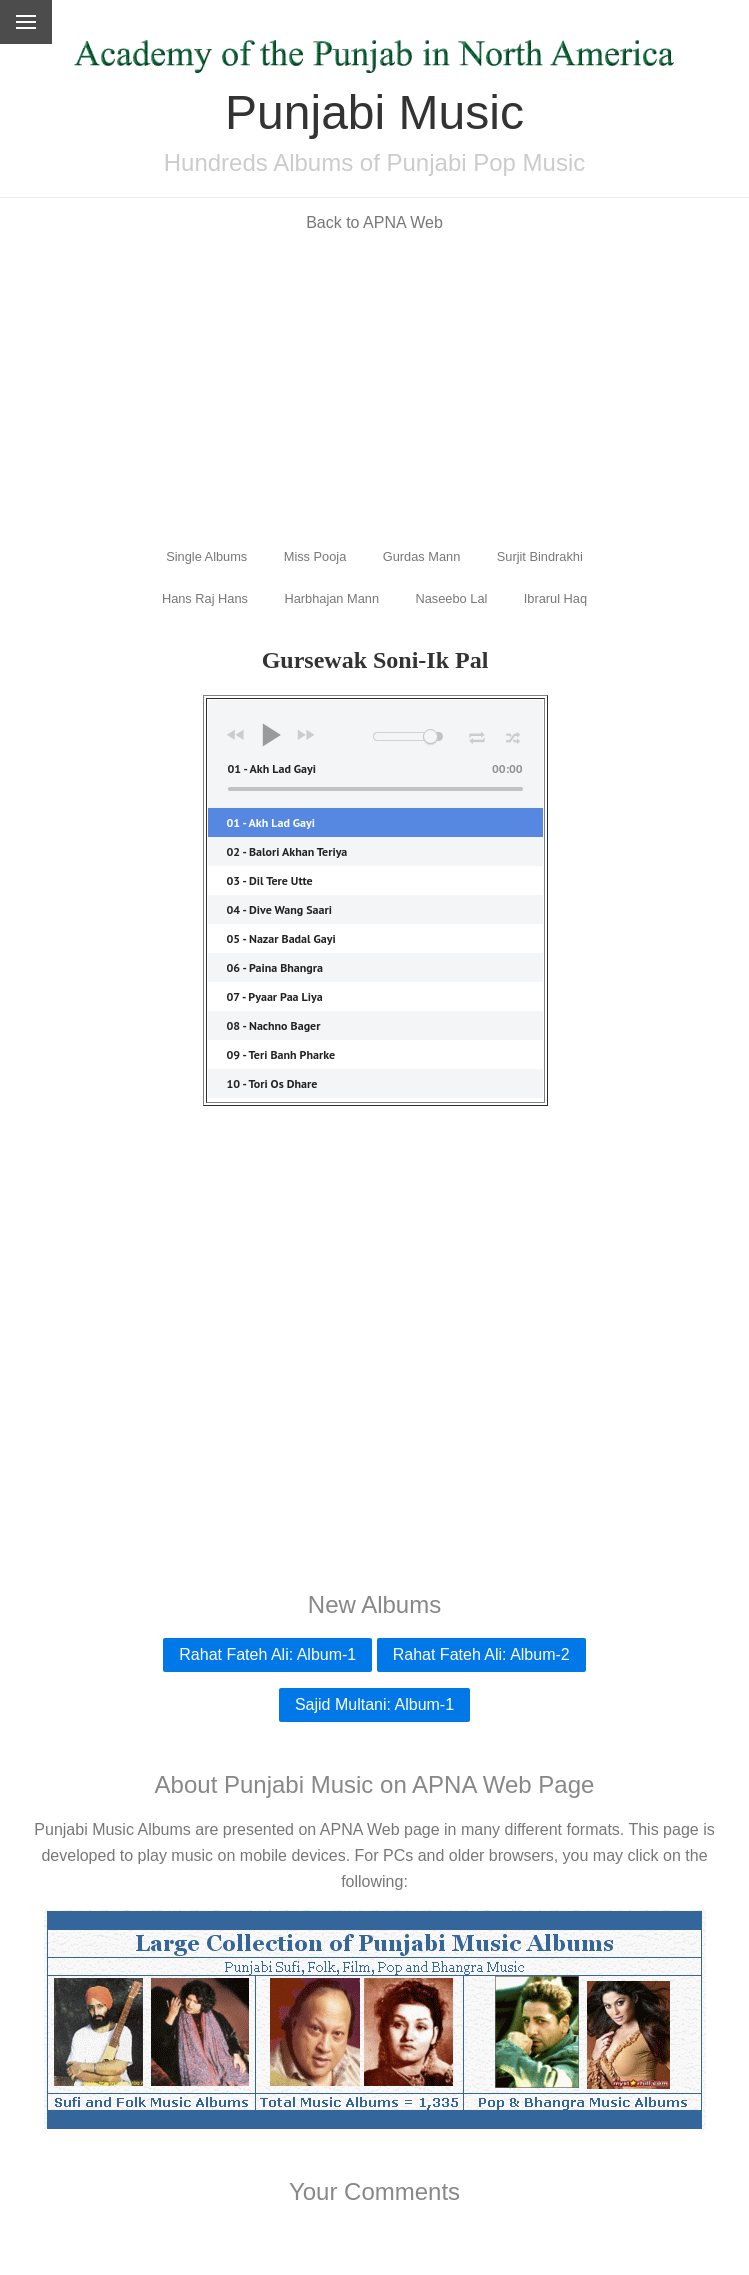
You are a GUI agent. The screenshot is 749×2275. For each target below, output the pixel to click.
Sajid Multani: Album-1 (374, 1704)
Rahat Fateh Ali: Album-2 (481, 1654)
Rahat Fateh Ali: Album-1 (267, 1654)
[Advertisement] (374, 388)
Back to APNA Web (374, 222)
